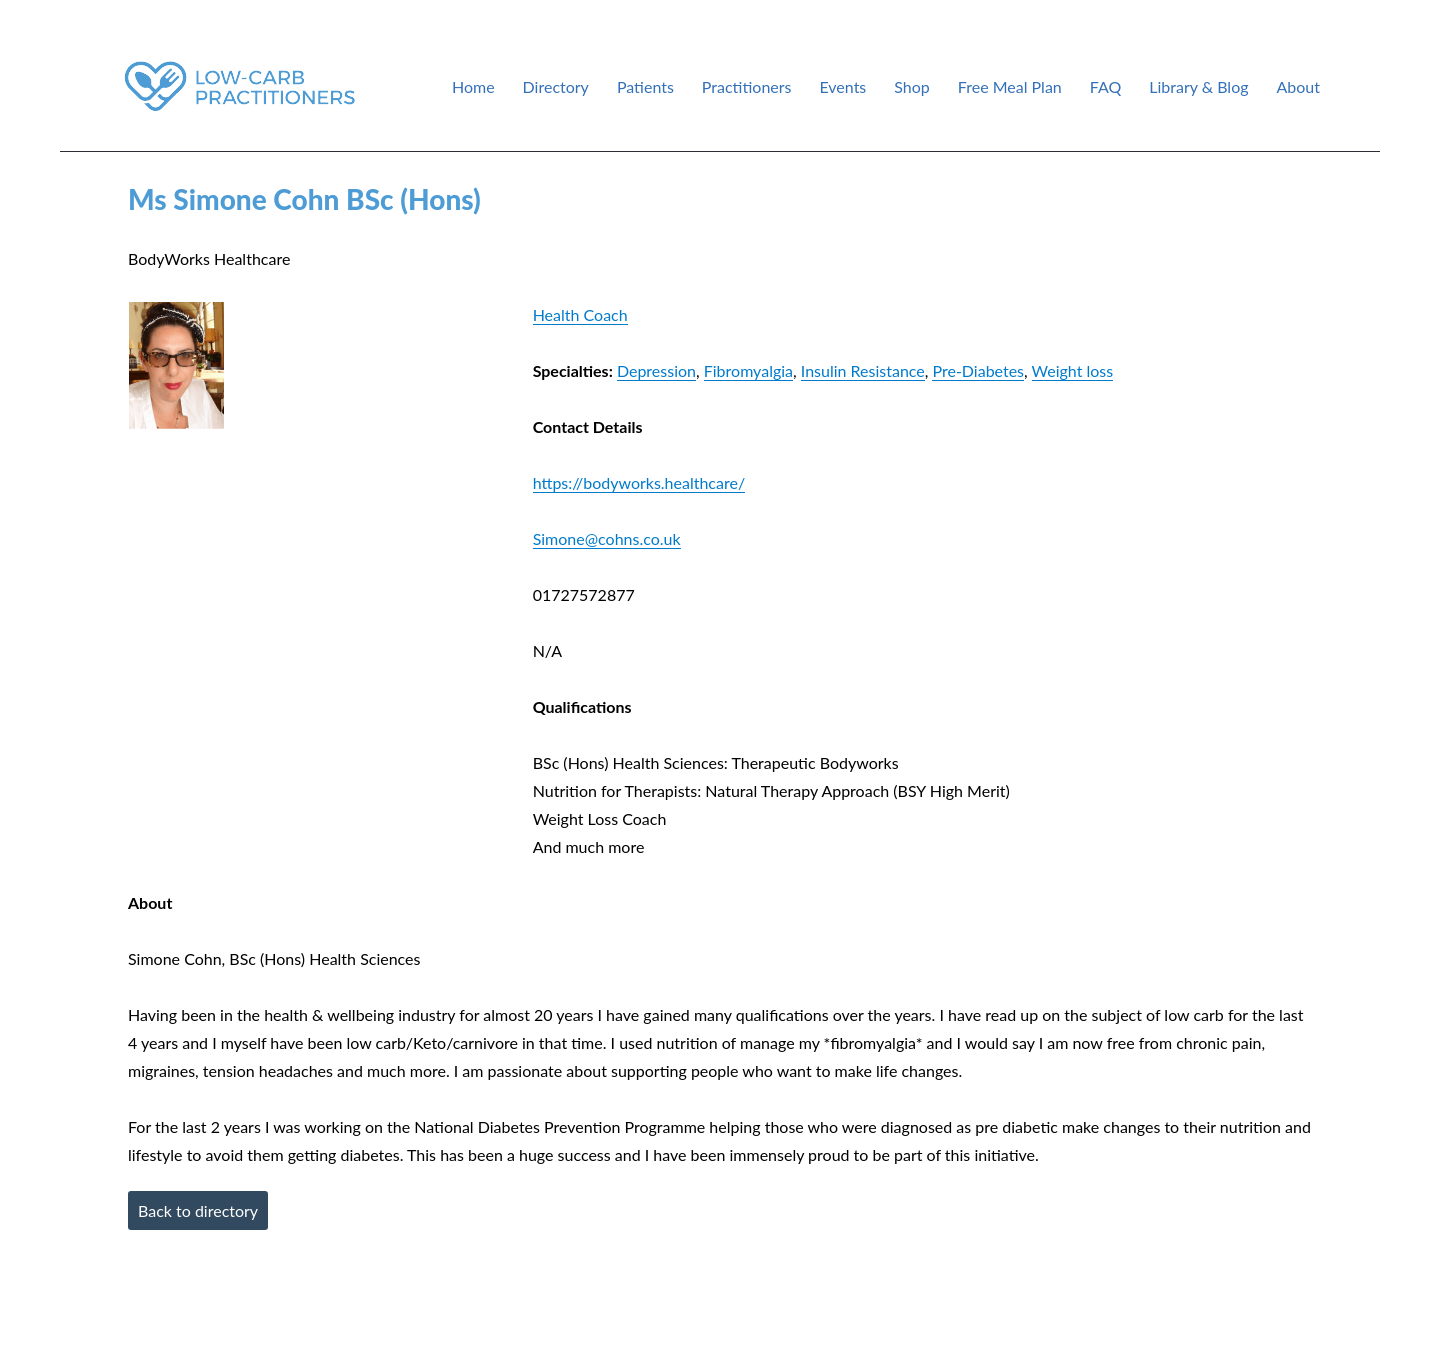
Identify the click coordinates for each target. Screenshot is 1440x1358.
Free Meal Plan (1010, 86)
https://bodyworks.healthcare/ (639, 482)
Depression (656, 370)
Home (473, 86)
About (1299, 86)
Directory (556, 86)
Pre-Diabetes (978, 370)
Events (842, 86)
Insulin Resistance (863, 370)
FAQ (1105, 86)
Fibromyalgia (748, 370)
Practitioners (747, 86)
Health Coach (580, 314)
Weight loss (1073, 370)
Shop (912, 86)
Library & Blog (1198, 86)
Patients (645, 86)
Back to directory (198, 1210)
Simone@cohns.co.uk (607, 538)
